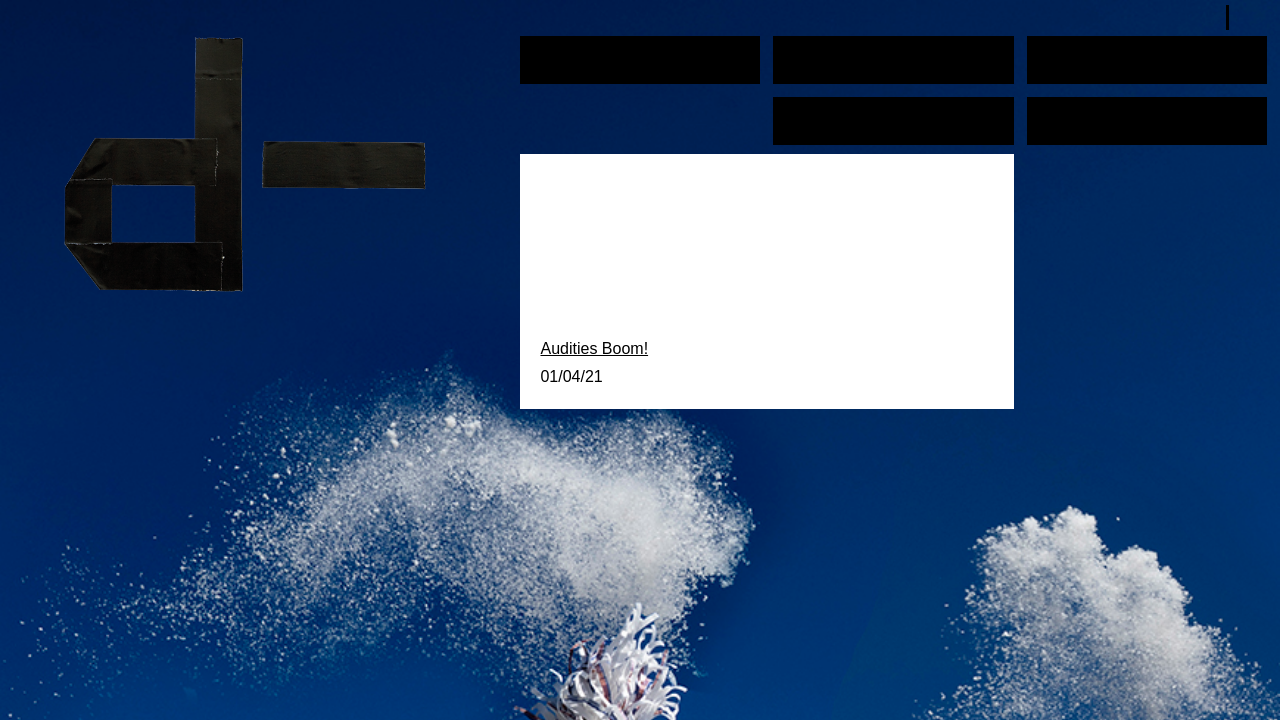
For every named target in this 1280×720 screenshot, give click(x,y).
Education (819, 52)
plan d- (266, 164)
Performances (582, 52)
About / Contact (1091, 113)
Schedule (1070, 52)
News (802, 113)
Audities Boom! (594, 348)
